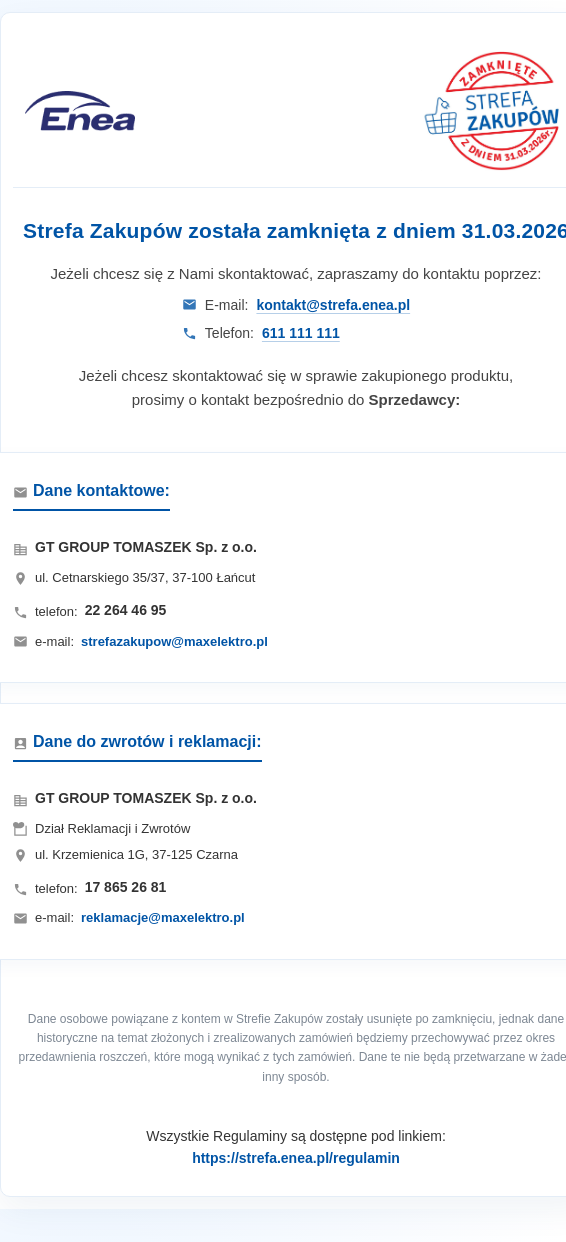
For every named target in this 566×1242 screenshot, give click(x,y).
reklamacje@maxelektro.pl (163, 917)
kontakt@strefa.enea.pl (333, 305)
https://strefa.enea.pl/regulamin (296, 1158)
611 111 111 (301, 333)
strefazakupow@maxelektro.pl (174, 641)
